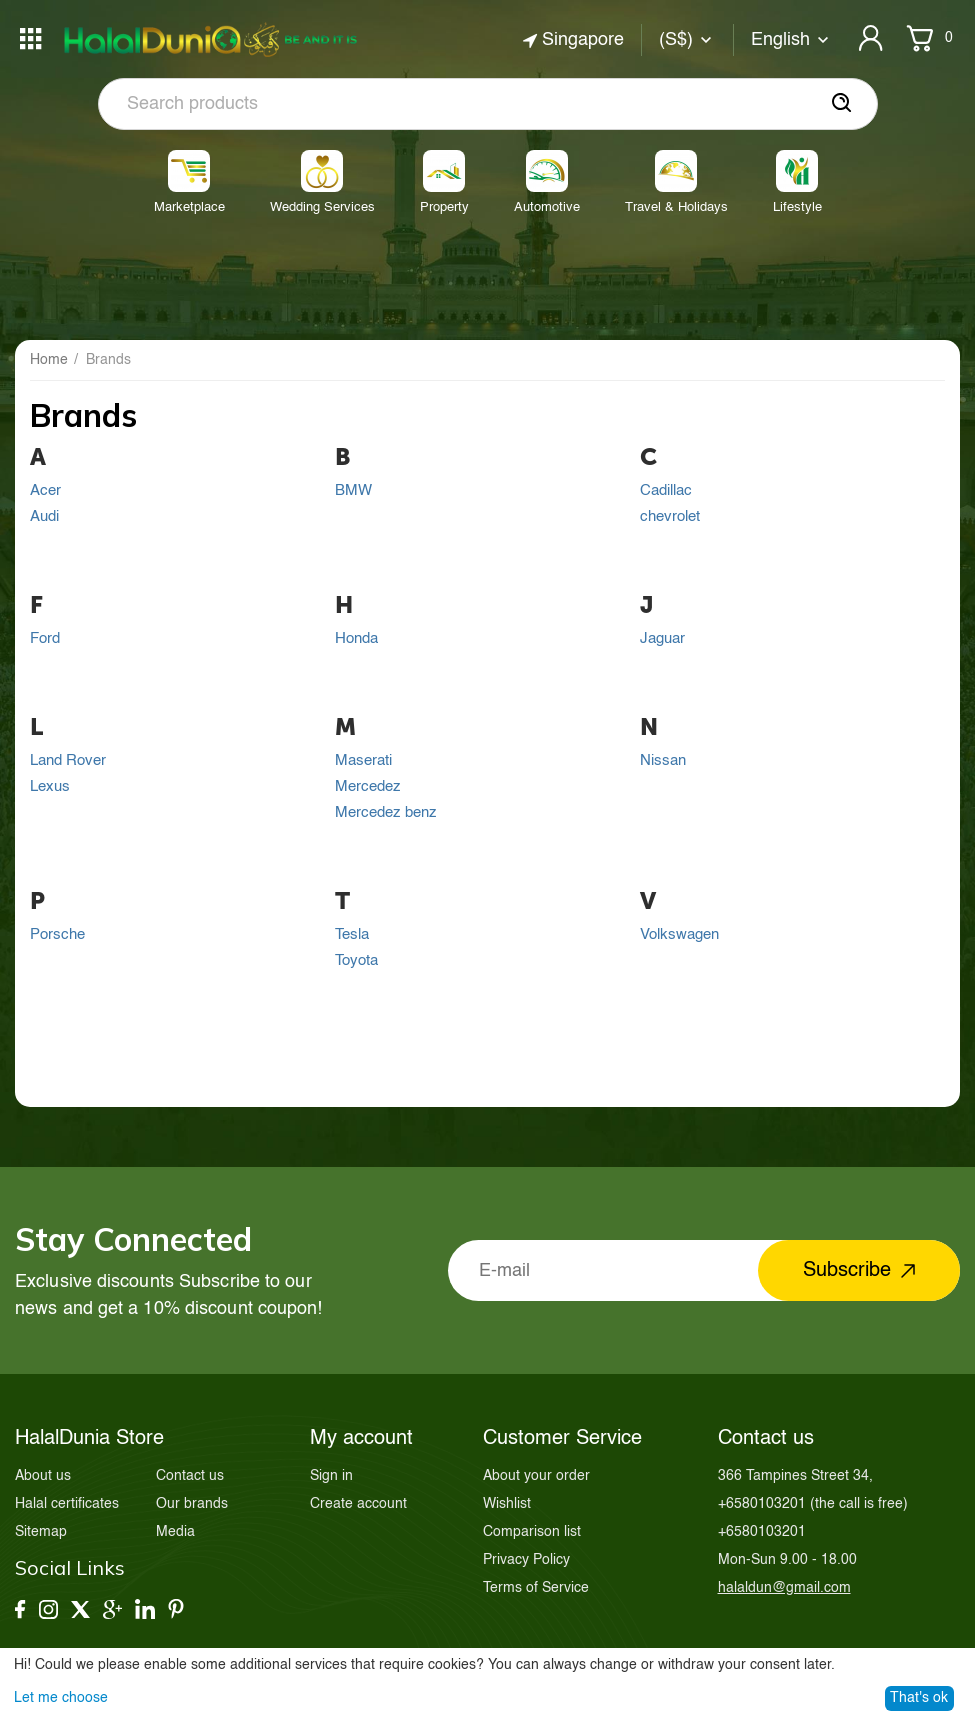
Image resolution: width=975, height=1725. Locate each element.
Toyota (356, 961)
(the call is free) (813, 1504)
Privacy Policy (526, 1560)
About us (43, 1476)
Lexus (50, 787)
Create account (358, 1504)
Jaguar (662, 639)
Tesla (352, 935)
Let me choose (61, 1698)
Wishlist (507, 1504)
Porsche (57, 935)
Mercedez (368, 787)
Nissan (663, 761)
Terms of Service (536, 1588)
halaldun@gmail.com (784, 1588)
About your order (536, 1476)
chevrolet (670, 517)
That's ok (919, 1698)
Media (175, 1532)
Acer (45, 491)
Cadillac (666, 491)
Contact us (190, 1476)
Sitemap (41, 1532)
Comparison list (532, 1532)
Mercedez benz (386, 813)
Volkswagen (679, 935)
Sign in (331, 1476)
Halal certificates (67, 1504)
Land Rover (68, 761)
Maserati (363, 761)
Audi (44, 517)
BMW (353, 491)
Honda (356, 639)
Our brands (192, 1504)
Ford (45, 639)
